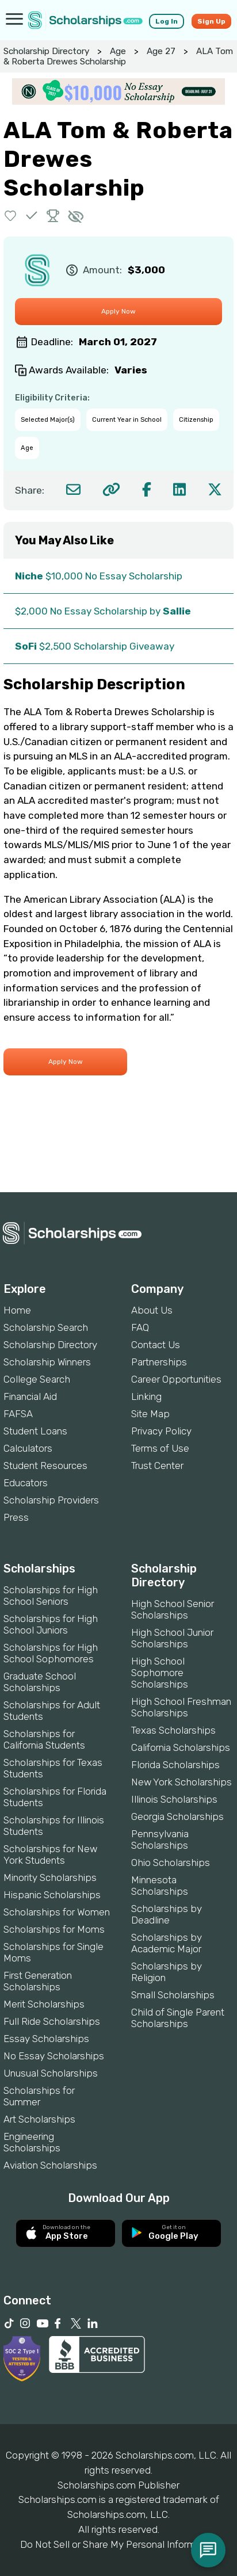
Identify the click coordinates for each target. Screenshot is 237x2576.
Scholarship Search (45, 1327)
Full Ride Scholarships (51, 2021)
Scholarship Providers (51, 1500)
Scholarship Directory (46, 51)
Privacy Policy (161, 1431)
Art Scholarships (39, 2119)
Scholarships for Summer (39, 2096)
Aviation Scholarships (50, 2165)
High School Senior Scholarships (172, 1609)
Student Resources (45, 1465)
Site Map (150, 1413)
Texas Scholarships (173, 1730)
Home (17, 1310)
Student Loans (35, 1431)
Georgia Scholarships (177, 1816)
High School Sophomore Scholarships (159, 1672)
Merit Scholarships (44, 2004)
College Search (36, 1379)
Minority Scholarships (50, 1877)
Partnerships (159, 1362)
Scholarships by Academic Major (166, 1943)
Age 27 (161, 51)
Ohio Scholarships (170, 1862)
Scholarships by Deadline (166, 1914)
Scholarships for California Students (44, 1739)
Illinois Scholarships (174, 1799)
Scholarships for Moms (54, 1929)
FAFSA (18, 1413)
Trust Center (157, 1465)
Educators (25, 1483)
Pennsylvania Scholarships (160, 1839)
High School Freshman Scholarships (181, 1707)
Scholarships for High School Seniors (50, 1595)
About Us (152, 1310)
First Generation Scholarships (37, 1981)
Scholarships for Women (56, 1912)
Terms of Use (160, 1448)
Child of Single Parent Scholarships (177, 2017)
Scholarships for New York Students (50, 1854)
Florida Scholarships (175, 1764)
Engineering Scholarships (31, 2142)
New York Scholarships (181, 1782)
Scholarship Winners (47, 1362)
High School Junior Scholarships (172, 1638)
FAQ (140, 1327)
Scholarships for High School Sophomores (50, 1653)
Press (16, 1517)
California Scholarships (180, 1747)
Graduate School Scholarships (39, 1681)
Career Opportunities (176, 1379)
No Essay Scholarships (53, 2056)
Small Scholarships (173, 1995)
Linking (146, 1396)
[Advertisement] (118, 1153)
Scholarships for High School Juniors (50, 1624)
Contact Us (155, 1344)
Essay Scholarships (46, 2038)
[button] (10, 215)
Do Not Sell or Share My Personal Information (118, 2544)
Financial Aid (30, 1396)
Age (118, 51)
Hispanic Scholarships (52, 1894)
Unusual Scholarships (50, 2073)
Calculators (27, 1448)
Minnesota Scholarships (159, 1885)
